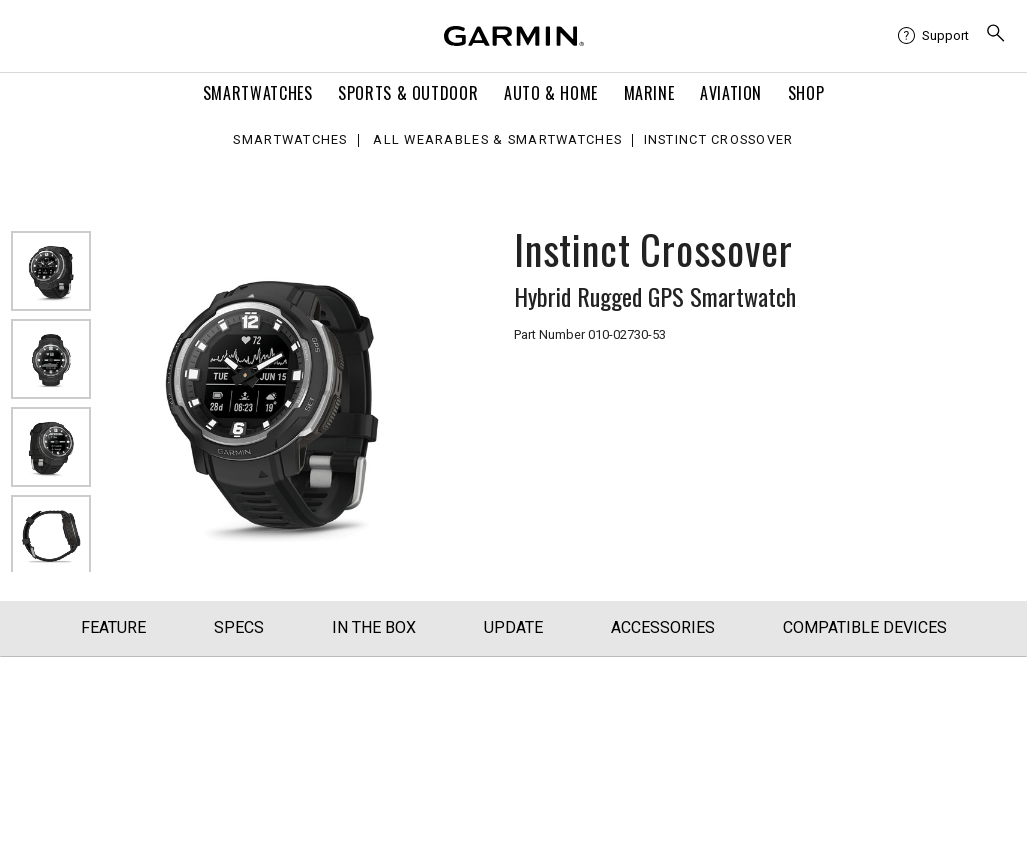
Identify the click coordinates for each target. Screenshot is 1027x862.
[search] (996, 35)
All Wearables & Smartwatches (497, 140)
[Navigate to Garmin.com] (514, 36)
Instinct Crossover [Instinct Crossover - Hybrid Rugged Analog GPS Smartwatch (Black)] (719, 140)
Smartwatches (258, 93)
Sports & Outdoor (408, 93)
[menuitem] (933, 36)
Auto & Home (551, 93)
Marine (649, 93)
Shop (806, 93)
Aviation (731, 93)
